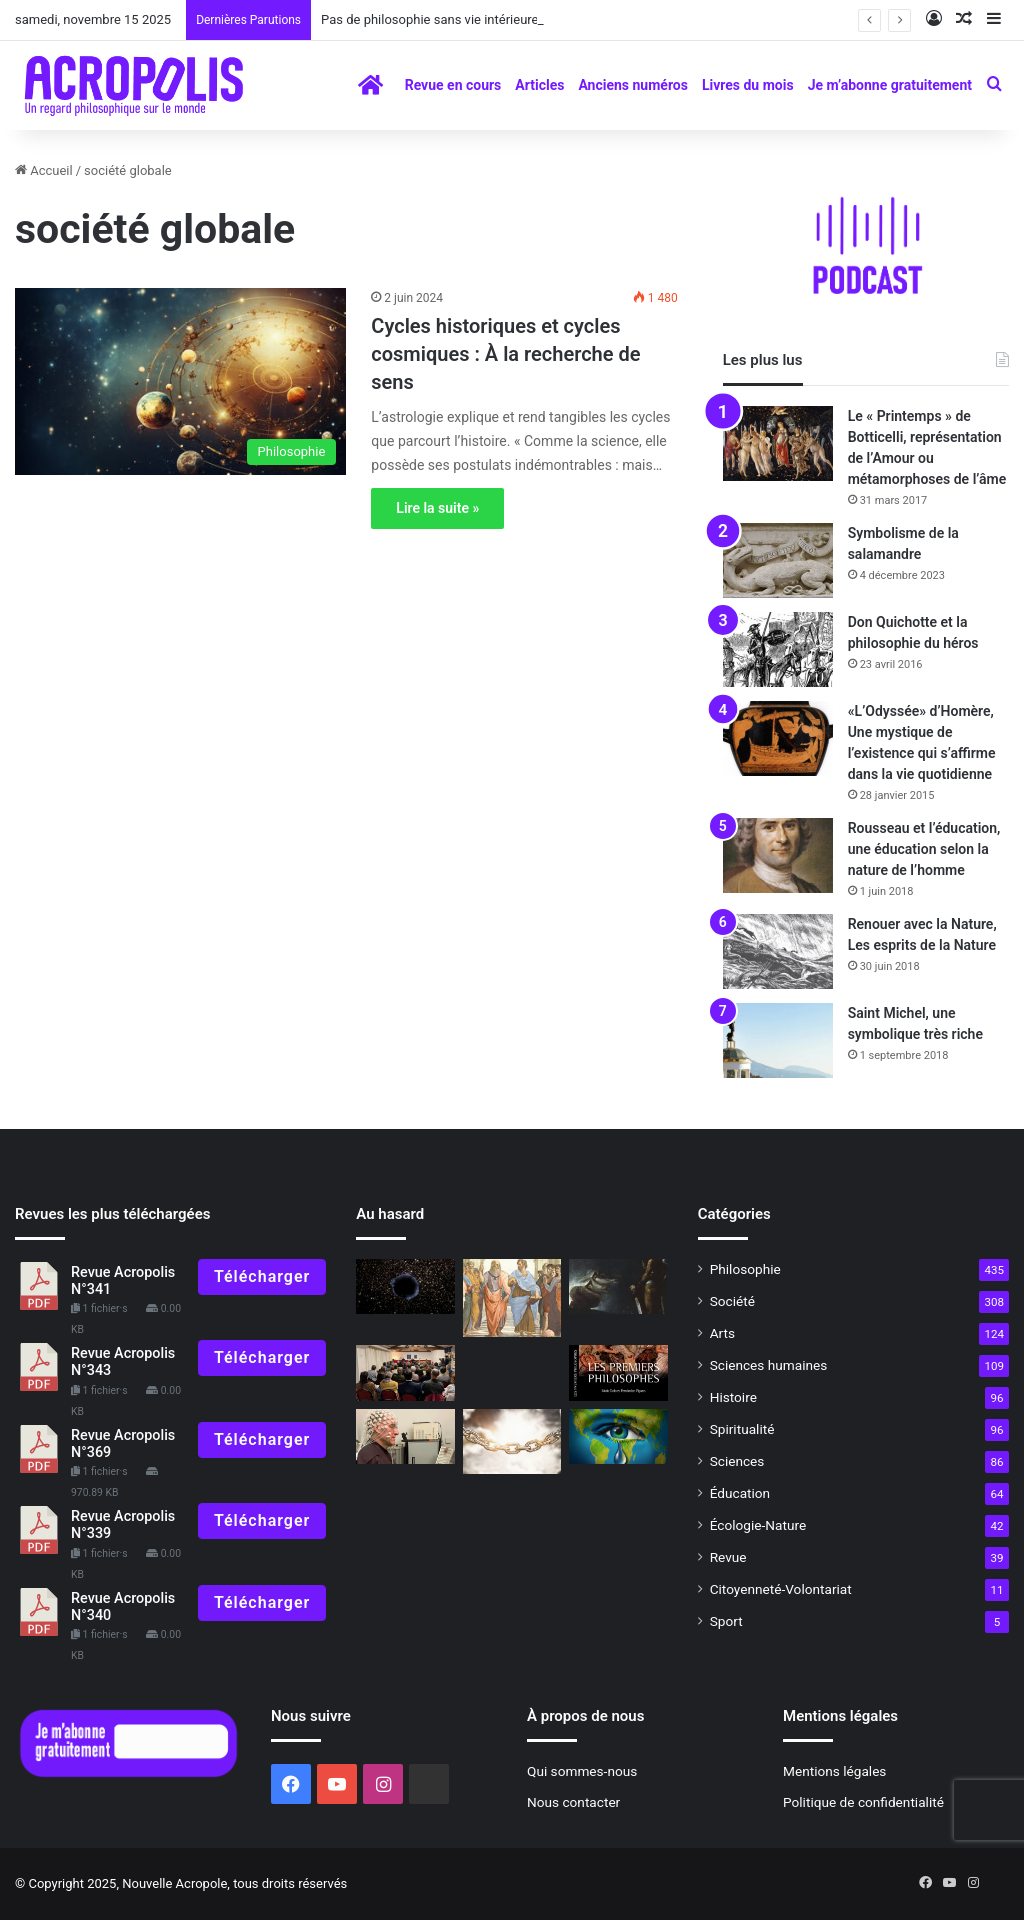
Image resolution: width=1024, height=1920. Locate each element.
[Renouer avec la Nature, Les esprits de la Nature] (778, 951)
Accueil (44, 170)
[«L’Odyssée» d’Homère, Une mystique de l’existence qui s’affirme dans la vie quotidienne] (778, 738)
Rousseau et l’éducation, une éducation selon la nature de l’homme (924, 849)
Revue (728, 1557)
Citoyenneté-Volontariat (781, 1589)
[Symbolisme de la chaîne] (512, 1441)
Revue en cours (453, 85)
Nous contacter (573, 1802)
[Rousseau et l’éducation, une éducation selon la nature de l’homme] (778, 855)
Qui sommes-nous (582, 1771)
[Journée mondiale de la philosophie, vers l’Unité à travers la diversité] (405, 1373)
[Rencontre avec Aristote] (512, 1298)
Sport (726, 1621)
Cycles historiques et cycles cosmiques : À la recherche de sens (505, 354)
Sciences (737, 1461)
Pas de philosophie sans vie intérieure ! (433, 19)
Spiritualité (742, 1429)
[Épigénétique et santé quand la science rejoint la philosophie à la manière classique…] (405, 1437)
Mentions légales (834, 1771)
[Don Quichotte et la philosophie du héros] (778, 649)
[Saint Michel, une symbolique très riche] (778, 1040)
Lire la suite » (437, 508)
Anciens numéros (633, 85)
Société (732, 1301)
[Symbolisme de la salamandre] (778, 560)
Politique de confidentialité (863, 1802)
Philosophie (745, 1269)
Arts (722, 1333)
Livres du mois (748, 85)
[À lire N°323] (618, 1373)
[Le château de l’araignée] (618, 1287)
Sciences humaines (769, 1365)
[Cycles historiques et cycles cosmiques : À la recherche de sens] (180, 381)
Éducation (740, 1493)
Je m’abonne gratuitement (890, 85)
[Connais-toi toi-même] (405, 1287)
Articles (539, 85)
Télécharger (262, 1276)
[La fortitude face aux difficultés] (618, 1437)
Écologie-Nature (758, 1525)
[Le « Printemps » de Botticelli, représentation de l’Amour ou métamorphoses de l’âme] (778, 443)
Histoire (733, 1397)
